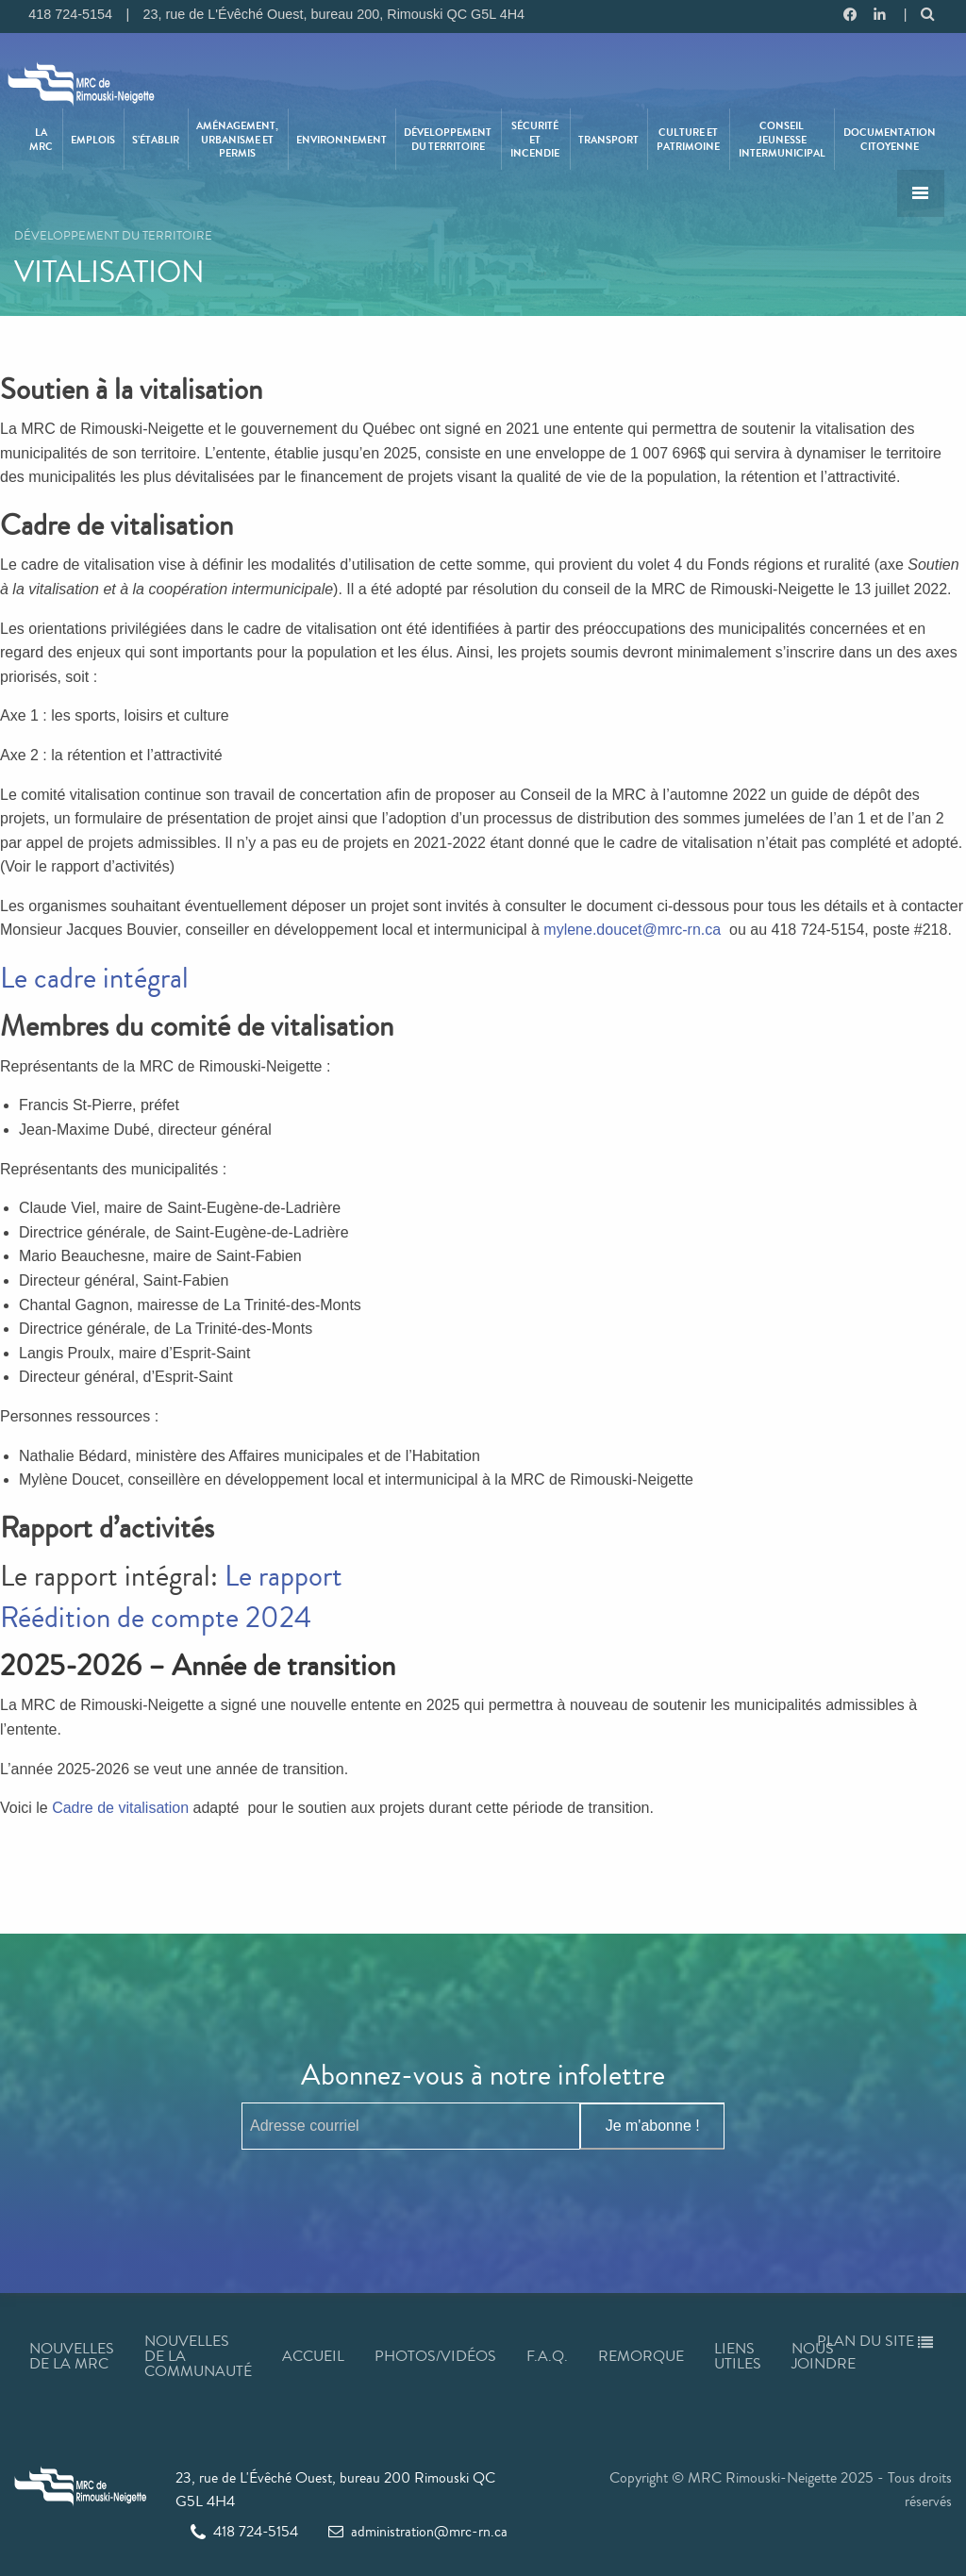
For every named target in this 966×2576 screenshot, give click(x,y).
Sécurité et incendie (534, 139)
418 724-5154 (244, 2531)
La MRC (41, 139)
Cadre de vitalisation (120, 1808)
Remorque (641, 2356)
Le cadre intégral (94, 977)
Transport (608, 139)
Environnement (341, 139)
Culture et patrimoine (688, 139)
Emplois (93, 139)
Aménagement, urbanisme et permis (237, 139)
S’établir (155, 139)
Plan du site (875, 2341)
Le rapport (283, 1575)
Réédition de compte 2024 (155, 1617)
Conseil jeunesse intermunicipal (782, 139)
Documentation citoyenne (889, 139)
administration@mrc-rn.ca (418, 2531)
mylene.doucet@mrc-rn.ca (632, 930)
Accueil (313, 2356)
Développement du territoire (447, 139)
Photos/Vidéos (435, 2356)
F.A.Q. (547, 2356)
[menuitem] (42, 139)
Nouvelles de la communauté (198, 2356)
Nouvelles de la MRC (71, 2355)
